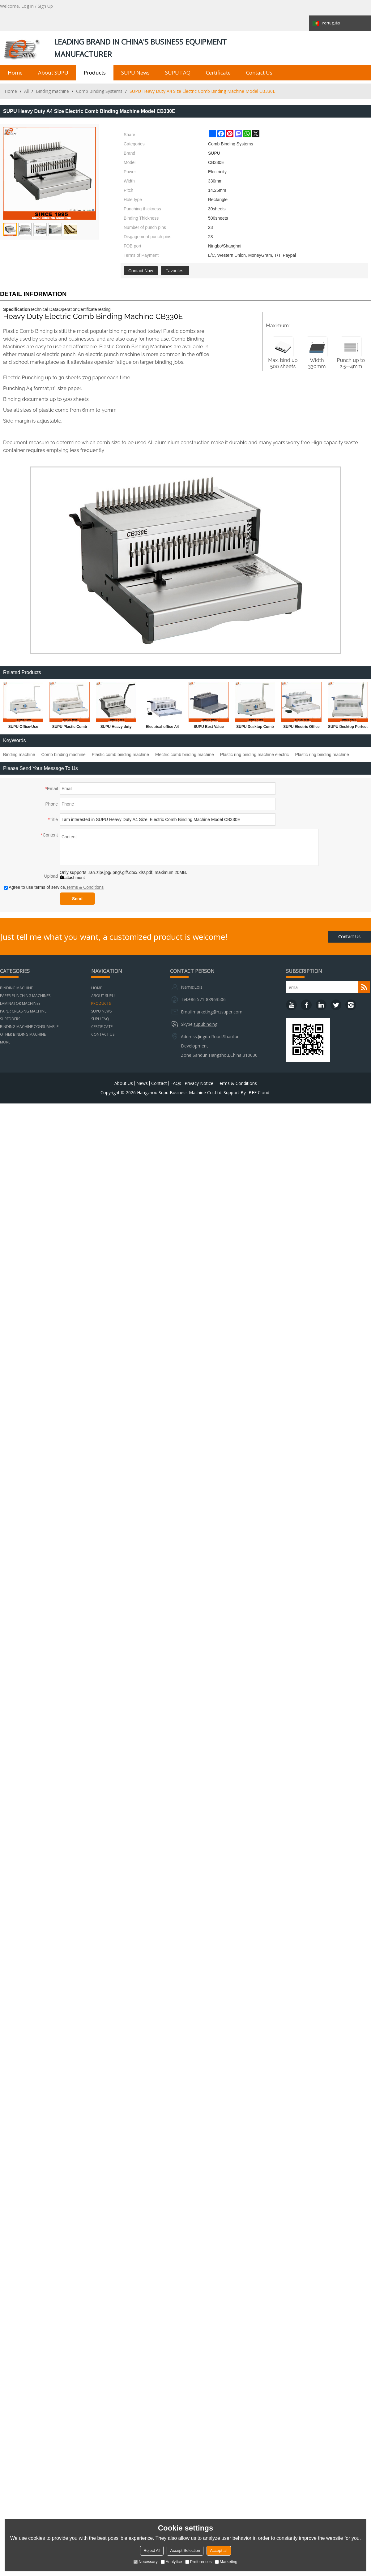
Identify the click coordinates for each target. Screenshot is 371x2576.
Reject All (151, 2550)
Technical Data (44, 309)
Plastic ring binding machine (322, 754)
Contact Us (349, 937)
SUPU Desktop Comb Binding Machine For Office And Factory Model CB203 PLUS (255, 728)
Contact (159, 1083)
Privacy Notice (199, 1083)
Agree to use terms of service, (54, 887)
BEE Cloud (259, 1092)
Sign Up (45, 6)
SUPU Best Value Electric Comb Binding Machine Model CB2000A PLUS (209, 728)
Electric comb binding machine (184, 754)
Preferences (198, 2561)
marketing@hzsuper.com (217, 1012)
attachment (72, 877)
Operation (67, 309)
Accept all (218, 2550)
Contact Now (140, 270)
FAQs (175, 1083)
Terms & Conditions (85, 887)
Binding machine (52, 91)
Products (95, 72)
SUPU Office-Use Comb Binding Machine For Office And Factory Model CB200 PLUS (23, 728)
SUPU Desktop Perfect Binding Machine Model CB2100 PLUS (348, 728)
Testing (103, 309)
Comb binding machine (63, 754)
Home (15, 72)
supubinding (205, 1024)
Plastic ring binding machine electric (254, 754)
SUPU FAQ (177, 72)
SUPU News (135, 72)
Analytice (171, 2561)
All (26, 91)
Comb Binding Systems (99, 91)
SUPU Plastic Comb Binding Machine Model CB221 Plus (69, 728)
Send (77, 898)
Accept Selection (185, 2550)
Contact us (259, 72)
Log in (27, 6)
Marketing (226, 2561)
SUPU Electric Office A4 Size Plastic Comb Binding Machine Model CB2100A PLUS (301, 728)
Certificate (218, 72)
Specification (16, 309)
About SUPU (53, 72)
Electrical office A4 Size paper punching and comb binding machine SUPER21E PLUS (162, 728)
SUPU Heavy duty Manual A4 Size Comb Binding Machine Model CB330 (116, 728)
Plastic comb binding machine (120, 754)
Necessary (145, 2561)
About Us (123, 1083)
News (142, 1083)
